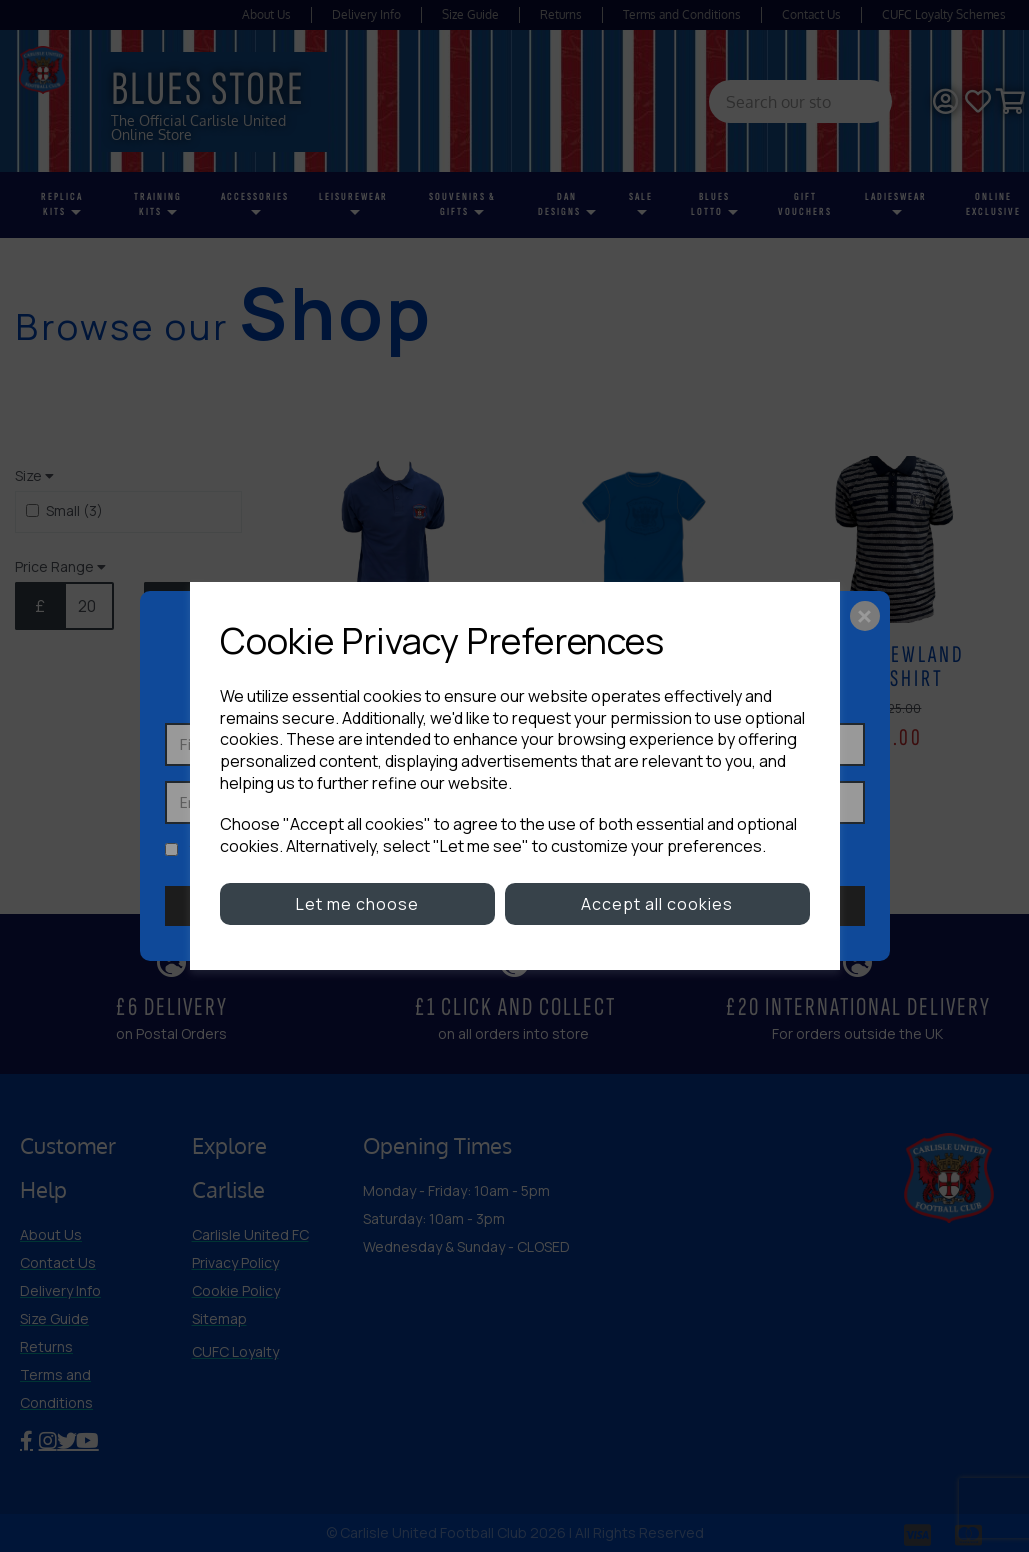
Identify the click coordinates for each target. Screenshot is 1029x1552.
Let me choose (357, 904)
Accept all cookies (657, 904)
